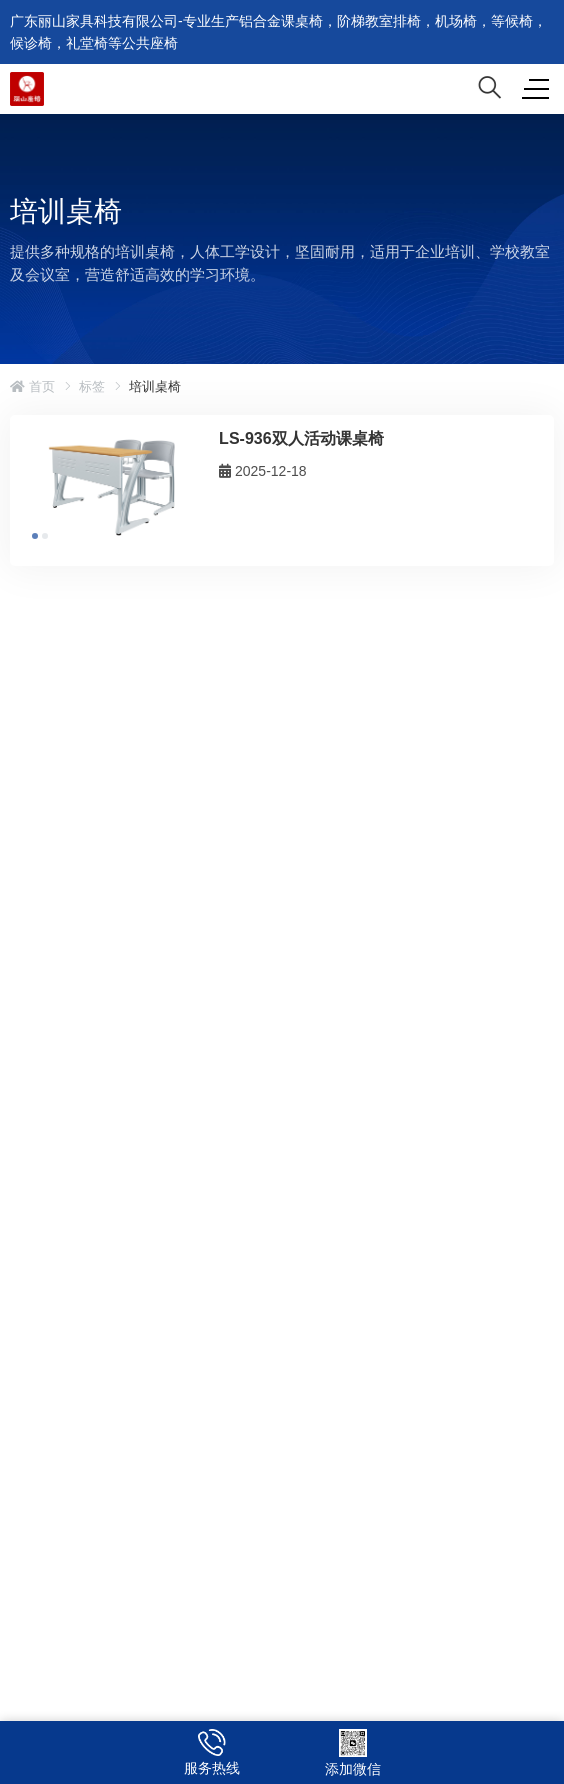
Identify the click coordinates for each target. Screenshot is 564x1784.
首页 (32, 386)
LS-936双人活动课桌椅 (301, 438)
